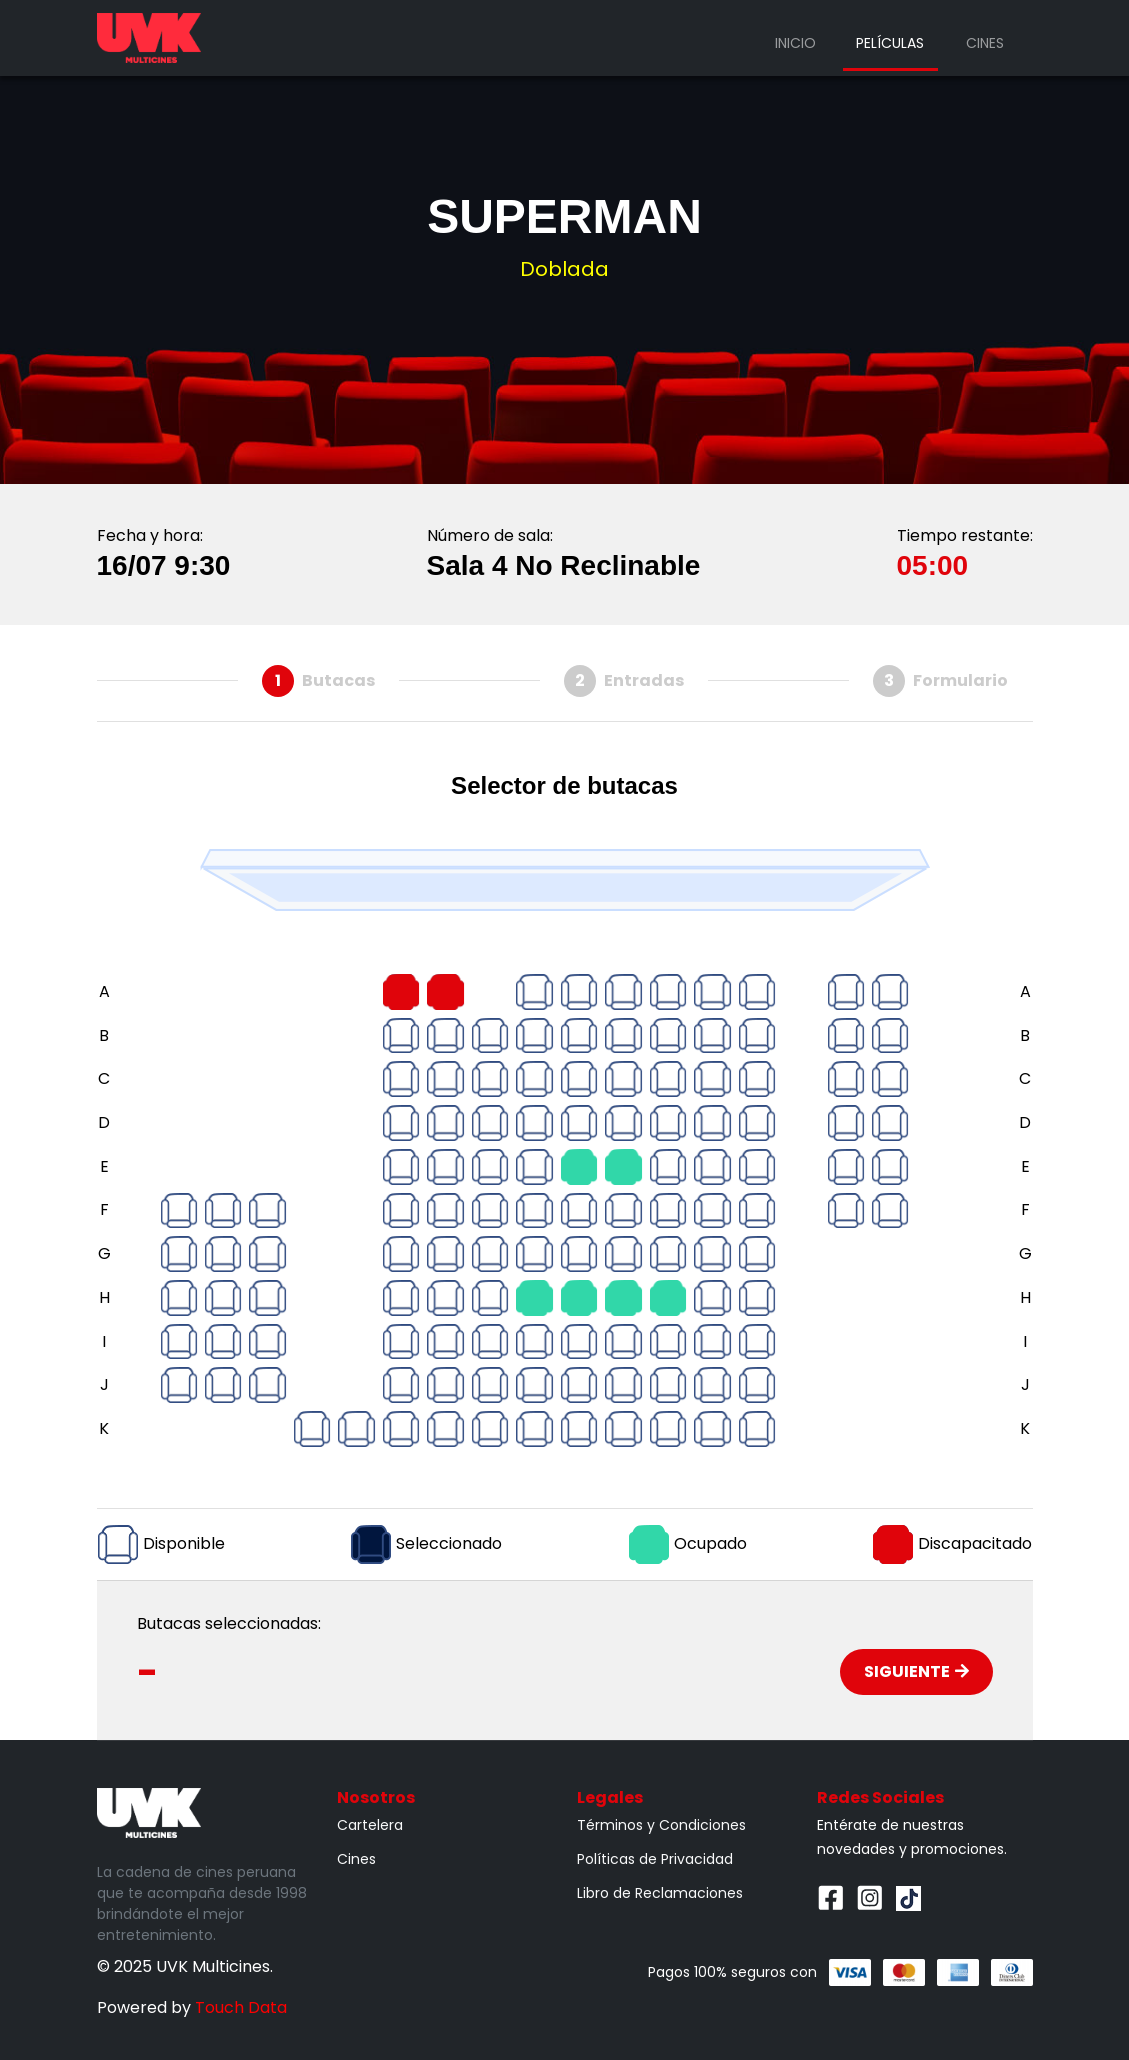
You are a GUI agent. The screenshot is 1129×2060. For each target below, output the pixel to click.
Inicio (795, 43)
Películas (890, 43)
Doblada (564, 269)
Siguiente (916, 1671)
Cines (985, 43)
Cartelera (370, 1825)
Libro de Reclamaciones (660, 1893)
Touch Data (241, 2007)
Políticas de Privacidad (655, 1859)
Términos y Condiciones (661, 1825)
